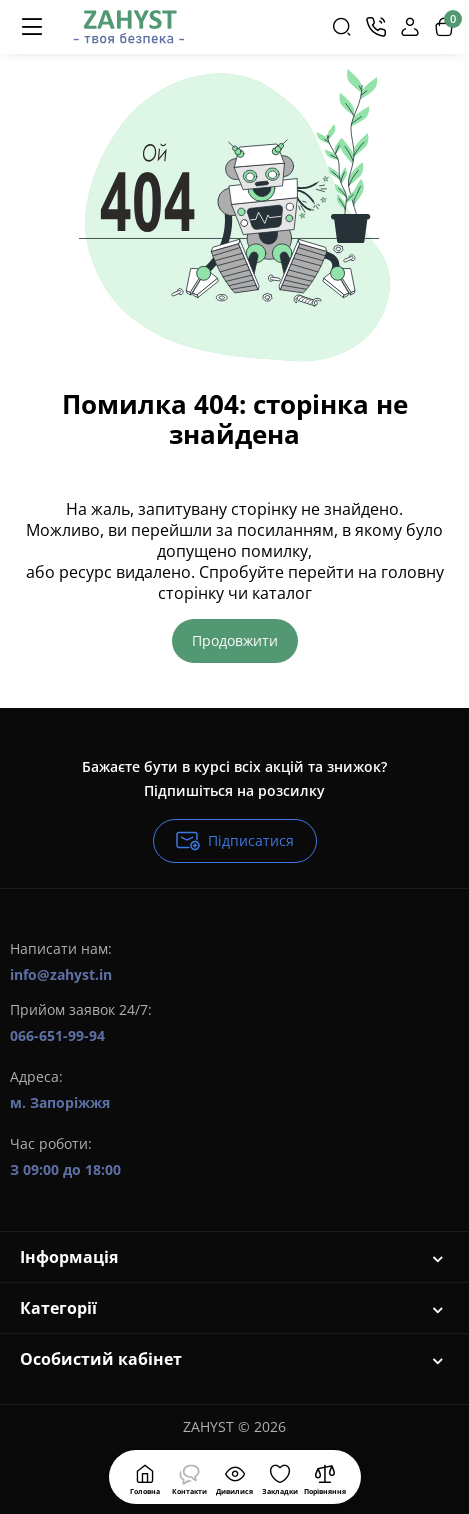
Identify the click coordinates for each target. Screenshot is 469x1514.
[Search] (342, 27)
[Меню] (32, 27)
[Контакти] (376, 27)
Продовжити (235, 640)
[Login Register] (410, 27)
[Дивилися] (190, 1477)
